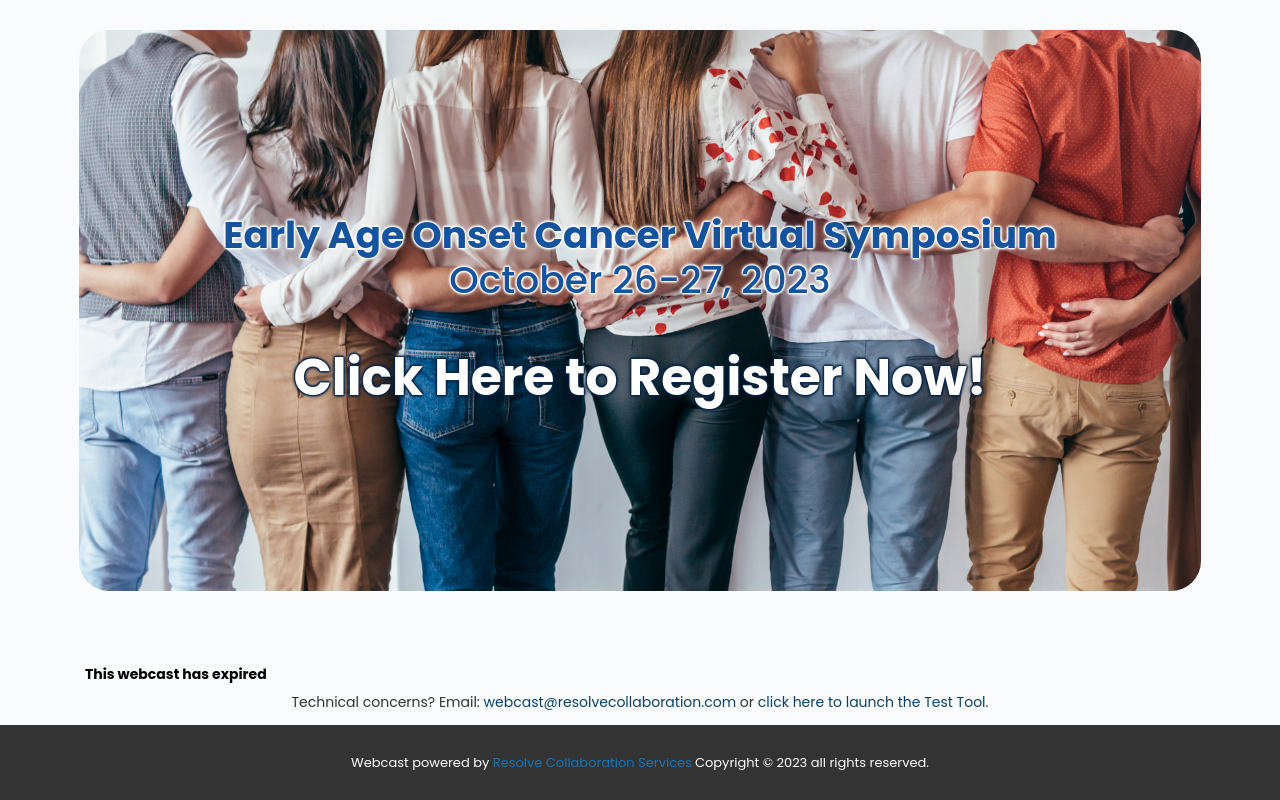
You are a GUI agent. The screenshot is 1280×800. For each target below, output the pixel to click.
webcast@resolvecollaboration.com (610, 702)
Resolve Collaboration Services (592, 762)
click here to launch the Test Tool (872, 702)
